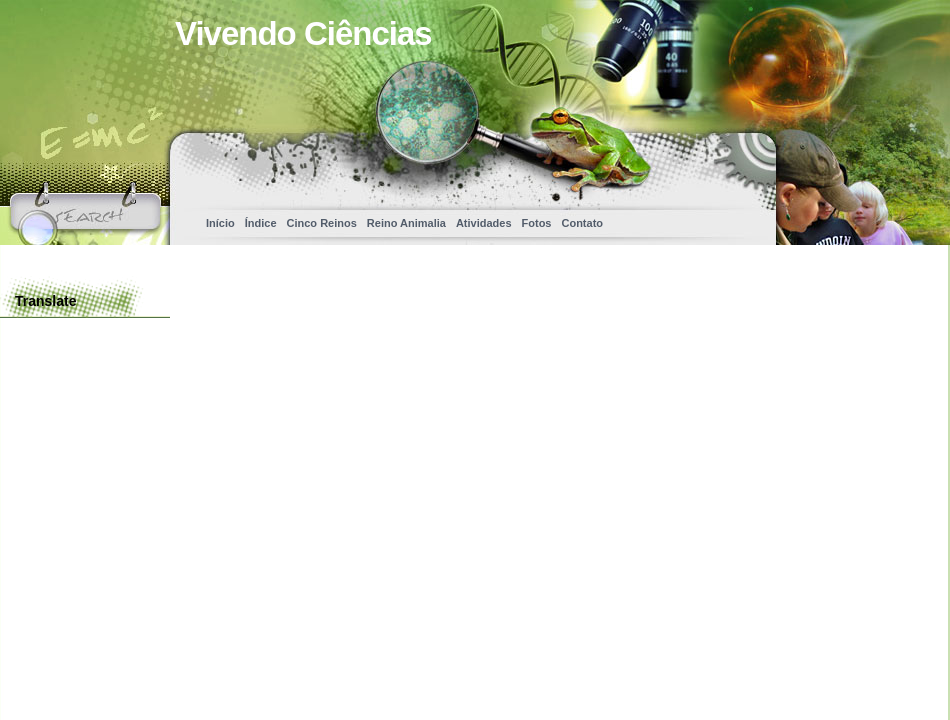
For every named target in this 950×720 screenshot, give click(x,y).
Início (220, 223)
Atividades (484, 223)
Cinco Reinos (322, 223)
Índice (261, 223)
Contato (582, 223)
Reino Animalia (406, 223)
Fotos (537, 223)
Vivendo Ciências (303, 33)
